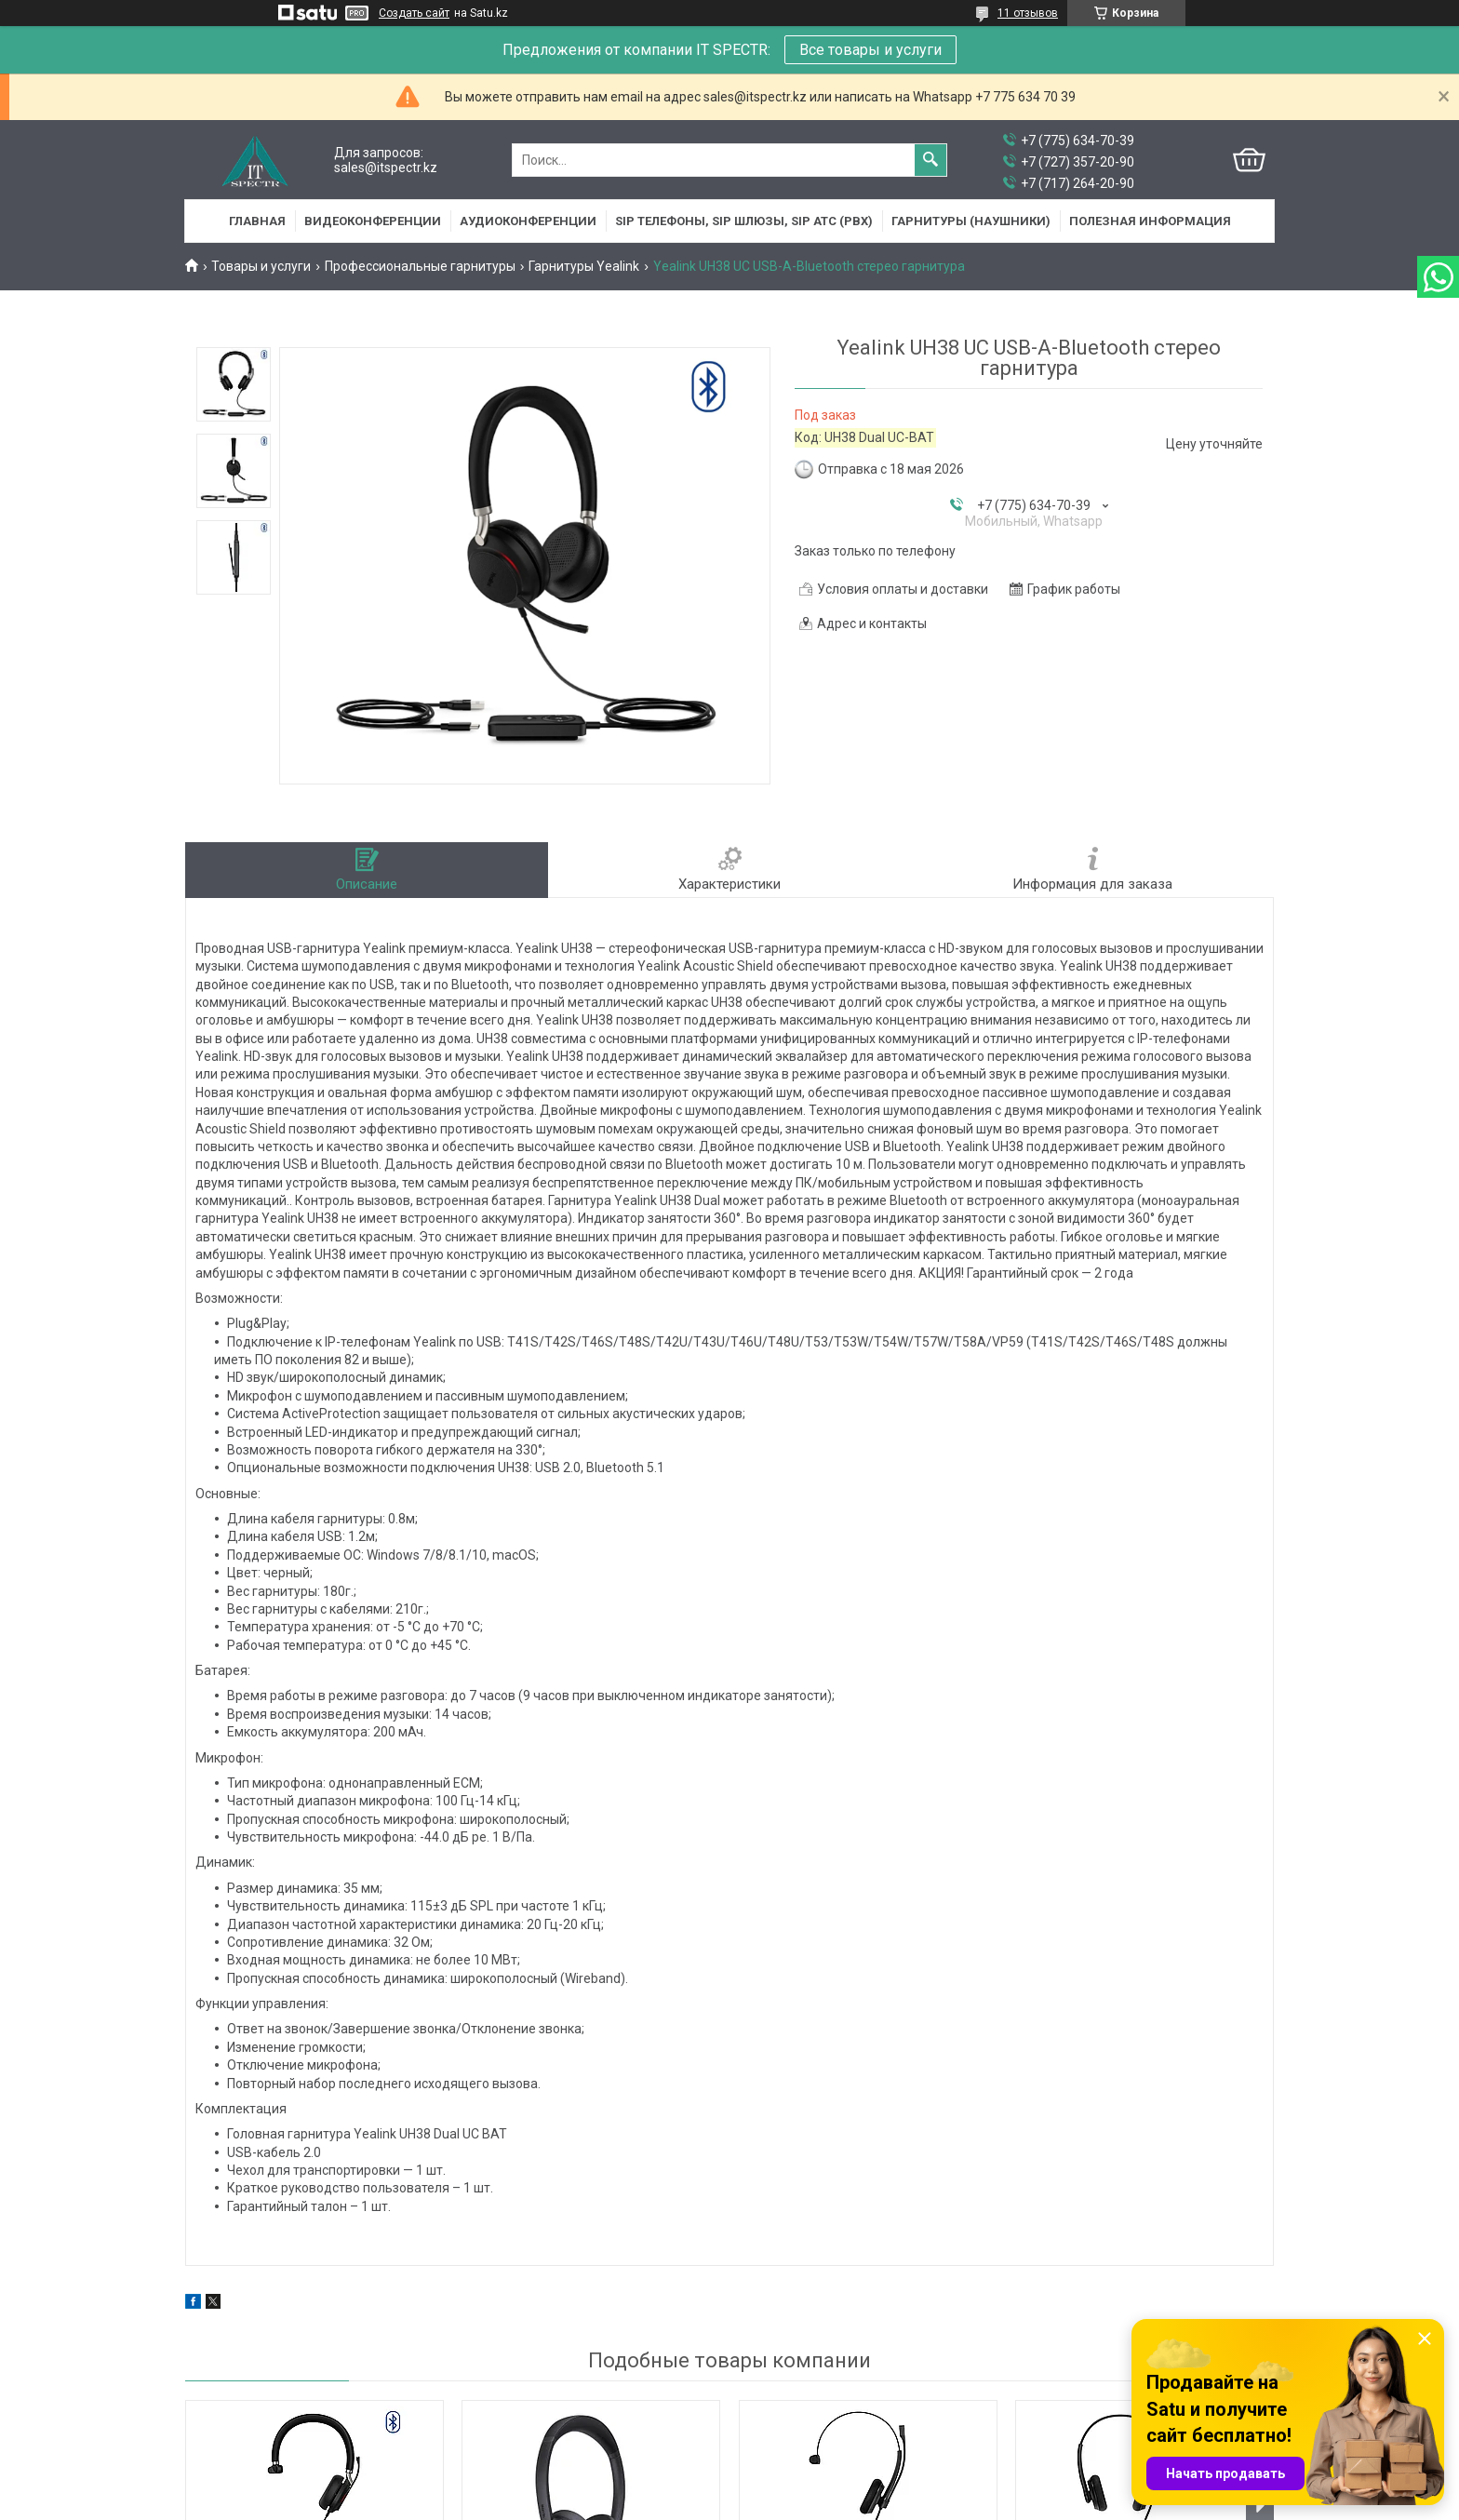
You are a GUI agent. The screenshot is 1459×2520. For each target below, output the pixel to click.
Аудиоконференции (528, 221)
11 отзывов (1027, 13)
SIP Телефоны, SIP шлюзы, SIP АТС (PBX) (744, 221)
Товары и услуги (261, 266)
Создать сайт (414, 13)
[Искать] (930, 160)
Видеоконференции (372, 221)
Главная (257, 221)
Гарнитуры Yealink (584, 266)
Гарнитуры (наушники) (971, 221)
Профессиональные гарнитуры (420, 266)
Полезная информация (1150, 221)
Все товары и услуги (870, 50)
